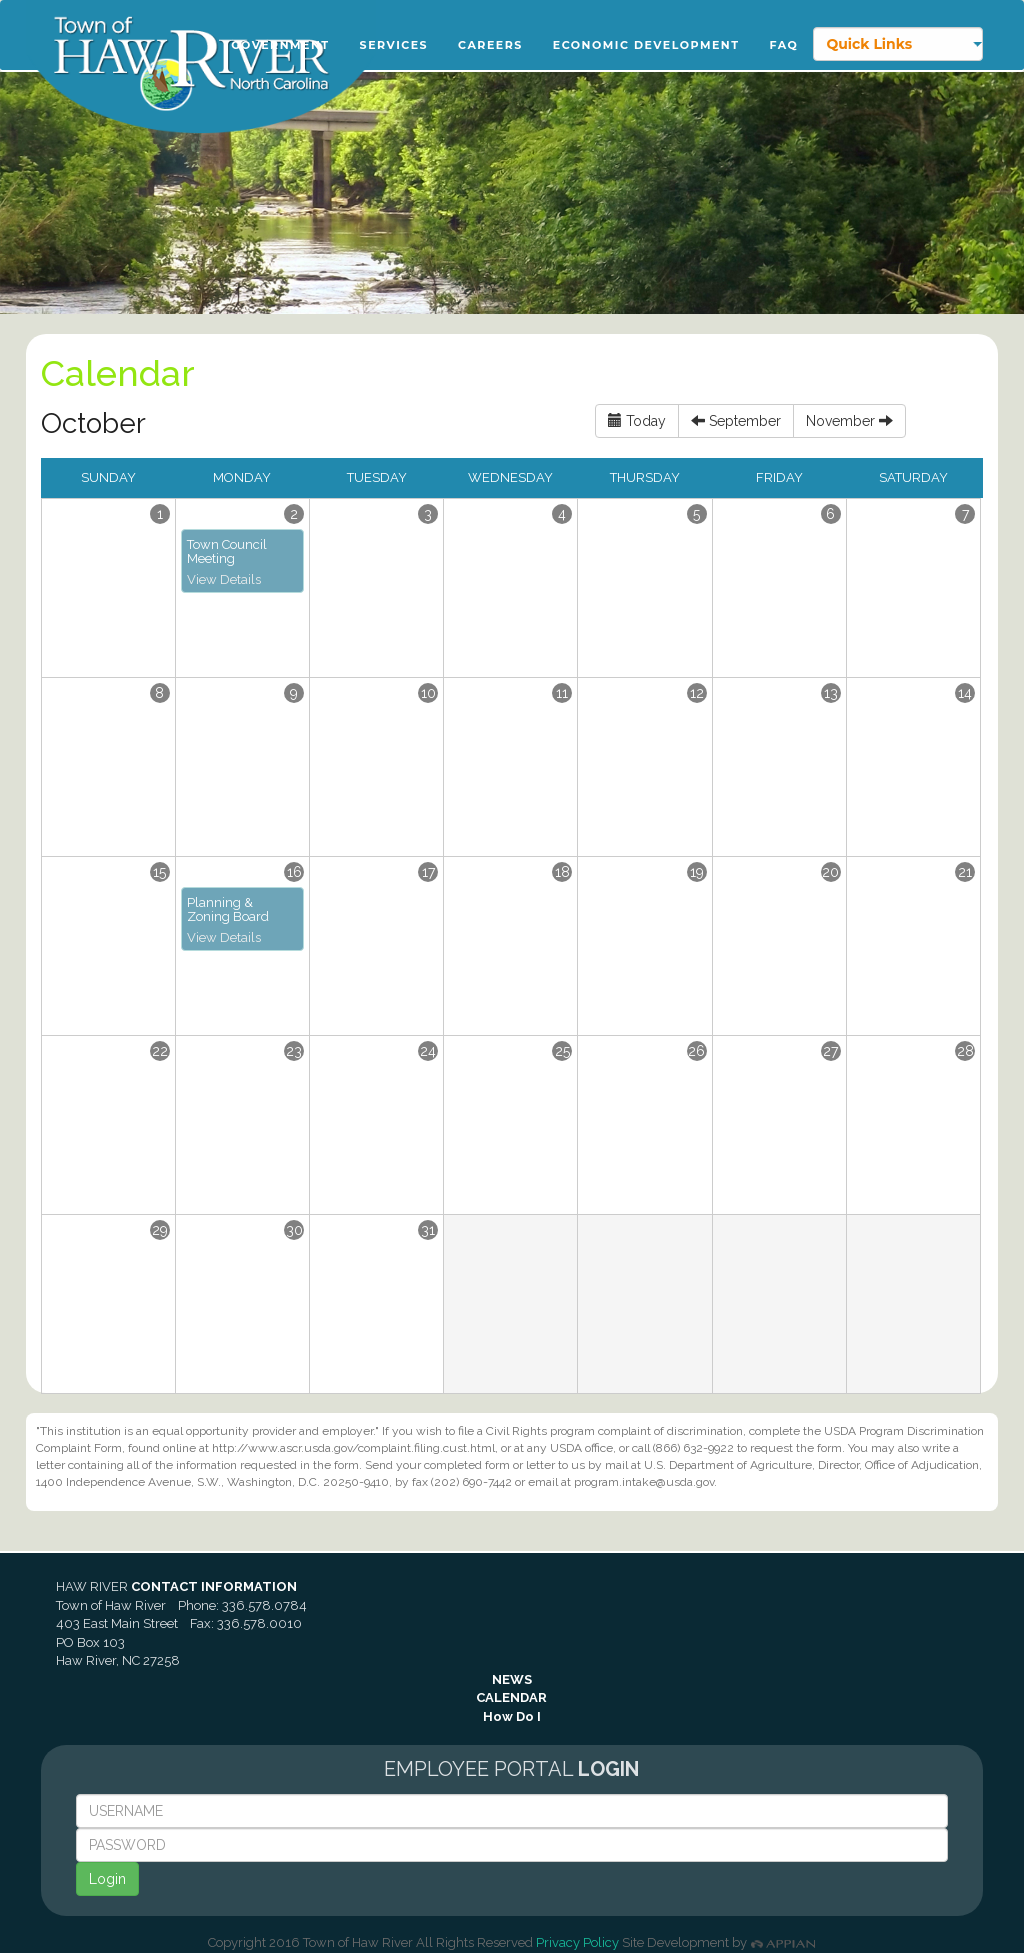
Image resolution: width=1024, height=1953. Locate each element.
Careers (490, 45)
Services (394, 45)
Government (280, 45)
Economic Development (646, 45)
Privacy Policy (577, 1942)
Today (637, 421)
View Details (224, 579)
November (849, 421)
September (736, 421)
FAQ (784, 45)
